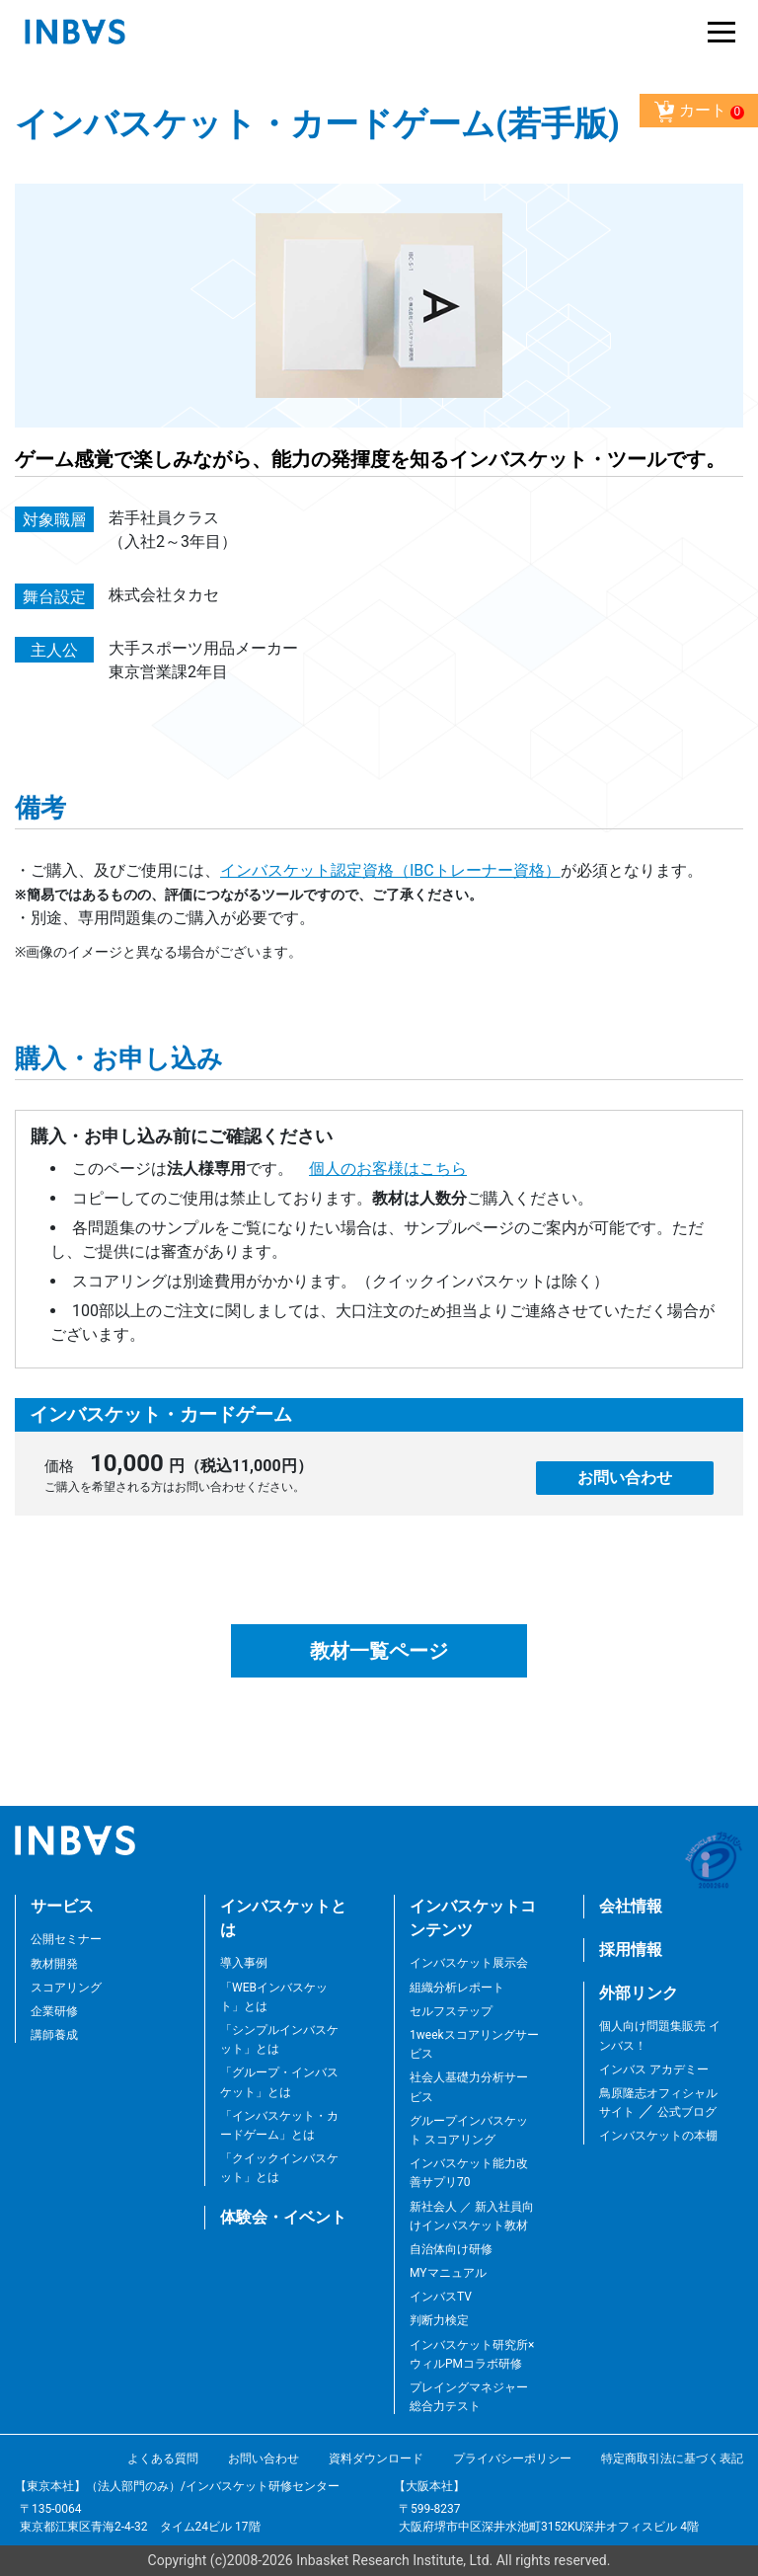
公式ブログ (685, 2112)
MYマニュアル (448, 2273)
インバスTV (441, 2296)
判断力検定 (439, 2320)
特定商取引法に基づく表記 (672, 2458)
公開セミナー (66, 1939)
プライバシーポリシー (512, 2458)
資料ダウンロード (376, 2458)
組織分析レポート (457, 1987)
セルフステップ (451, 2011)
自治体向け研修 (451, 2249)
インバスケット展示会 (469, 1963)
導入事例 (243, 1963)
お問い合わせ (624, 1477)
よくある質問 (162, 2458)
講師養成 (54, 2035)
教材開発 (54, 1964)
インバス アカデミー (654, 2069)
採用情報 (630, 1949)
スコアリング (66, 1987)
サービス (62, 1906)
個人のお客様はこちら (388, 1168)
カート (698, 111)
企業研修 (54, 2011)
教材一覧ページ (379, 1651)
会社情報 (630, 1906)
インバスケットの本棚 (658, 2136)
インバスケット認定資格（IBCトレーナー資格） (390, 870)
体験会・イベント (283, 2217)
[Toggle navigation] (716, 32)
